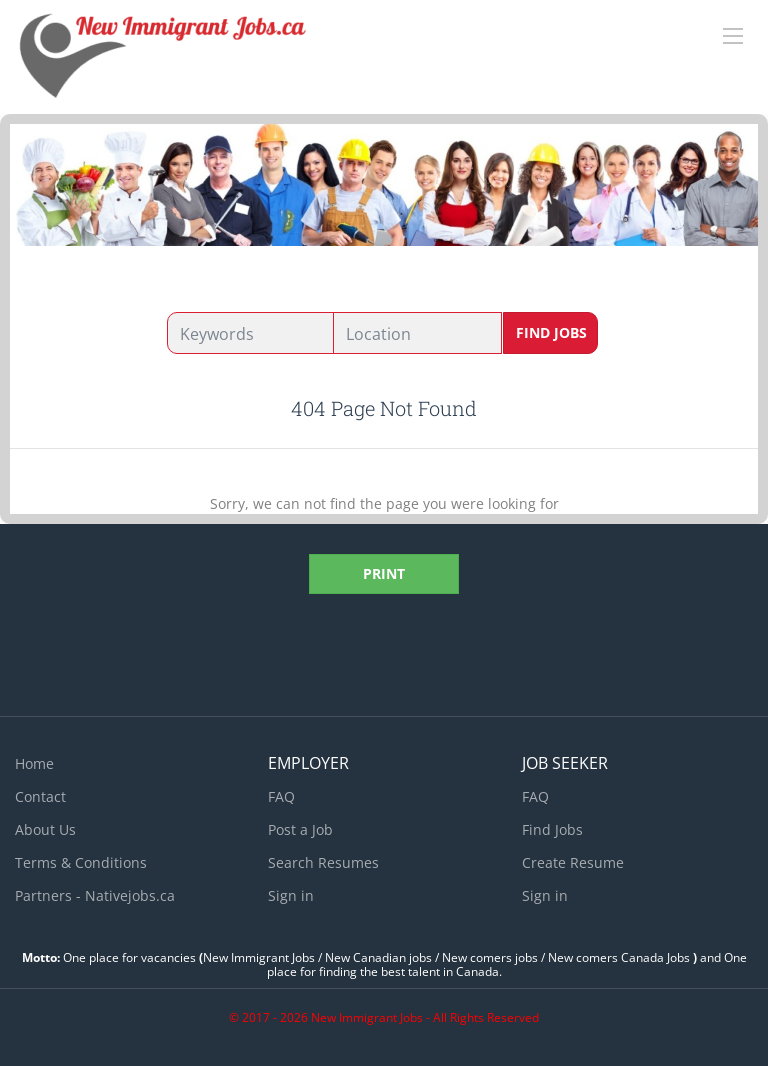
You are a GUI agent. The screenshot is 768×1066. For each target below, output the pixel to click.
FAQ (281, 796)
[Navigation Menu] (733, 36)
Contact (40, 796)
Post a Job (300, 829)
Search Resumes (323, 862)
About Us (45, 829)
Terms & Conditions (81, 862)
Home (34, 763)
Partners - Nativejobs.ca (95, 895)
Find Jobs (551, 332)
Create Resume (573, 862)
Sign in (291, 895)
